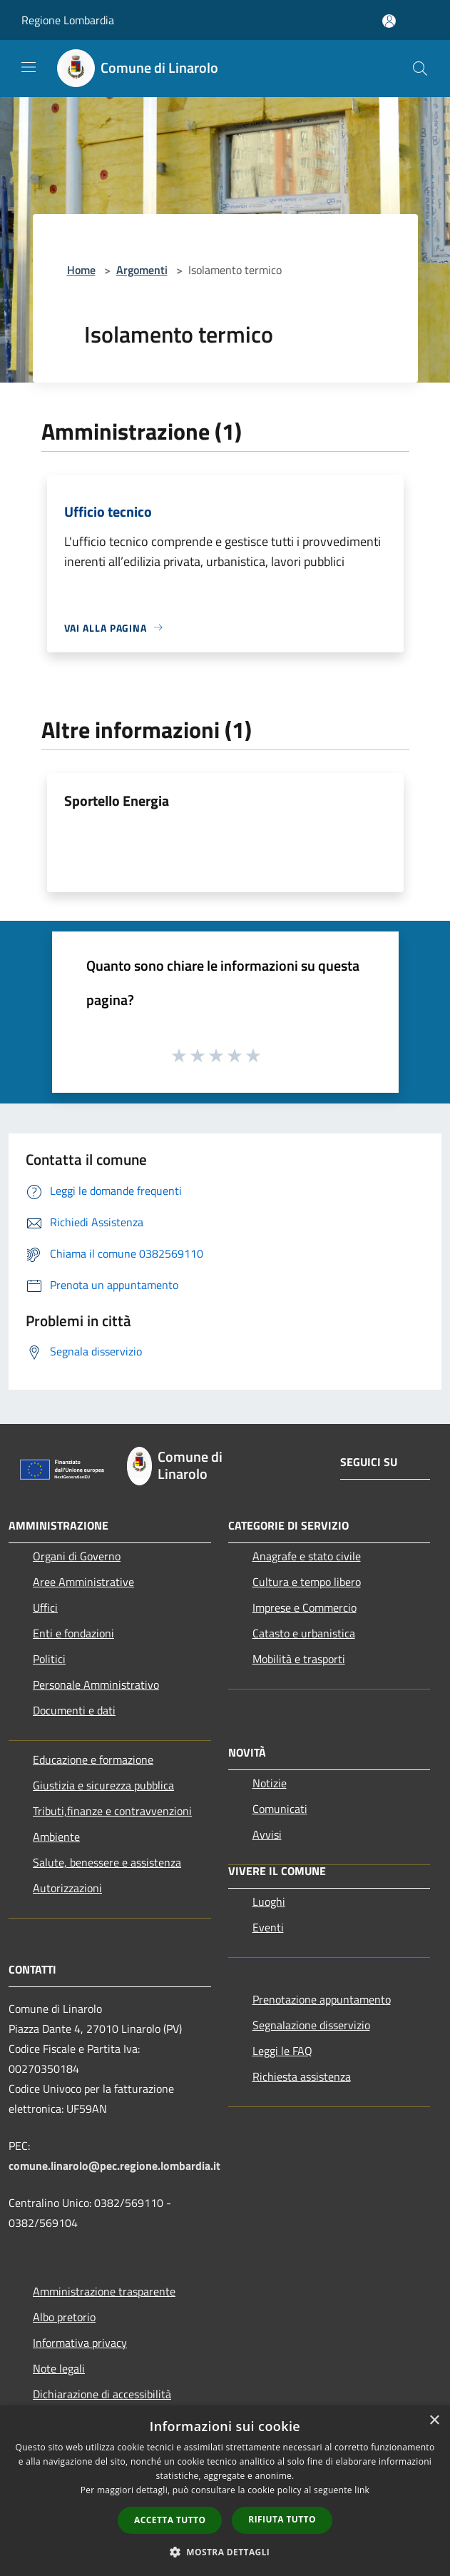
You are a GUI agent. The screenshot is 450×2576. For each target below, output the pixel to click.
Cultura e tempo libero (306, 1581)
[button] (225, 2552)
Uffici (45, 1607)
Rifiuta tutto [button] (282, 2519)
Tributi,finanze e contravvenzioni (112, 1810)
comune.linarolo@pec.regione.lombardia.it (114, 2165)
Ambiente (56, 1836)
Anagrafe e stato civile (306, 1556)
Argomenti (142, 269)
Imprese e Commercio (304, 1607)
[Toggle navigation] (28, 67)
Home (81, 269)
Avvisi (267, 1834)
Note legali (59, 2368)
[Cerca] (420, 68)
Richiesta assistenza (301, 2076)
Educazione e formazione (93, 1759)
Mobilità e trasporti (298, 1658)
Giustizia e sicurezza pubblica (103, 1785)
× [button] (434, 2420)
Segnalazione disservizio (311, 2025)
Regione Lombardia (67, 20)
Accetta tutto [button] (169, 2520)
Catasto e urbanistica (303, 1633)
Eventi (268, 1927)
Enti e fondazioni (73, 1633)
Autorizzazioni (67, 1887)
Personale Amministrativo (96, 1684)
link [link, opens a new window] (361, 2490)
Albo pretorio (64, 2316)
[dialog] (225, 2490)
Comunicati (279, 1808)
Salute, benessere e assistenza (107, 1862)
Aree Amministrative (83, 1581)
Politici (49, 1658)
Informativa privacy (80, 2342)
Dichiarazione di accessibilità (102, 2394)
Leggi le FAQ (282, 2050)
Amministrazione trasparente (104, 2291)
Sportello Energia (116, 800)
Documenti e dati (74, 1710)
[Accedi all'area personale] (389, 21)
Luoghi (268, 1901)
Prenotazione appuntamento (321, 1999)
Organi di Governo (77, 1556)
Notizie (269, 1783)
